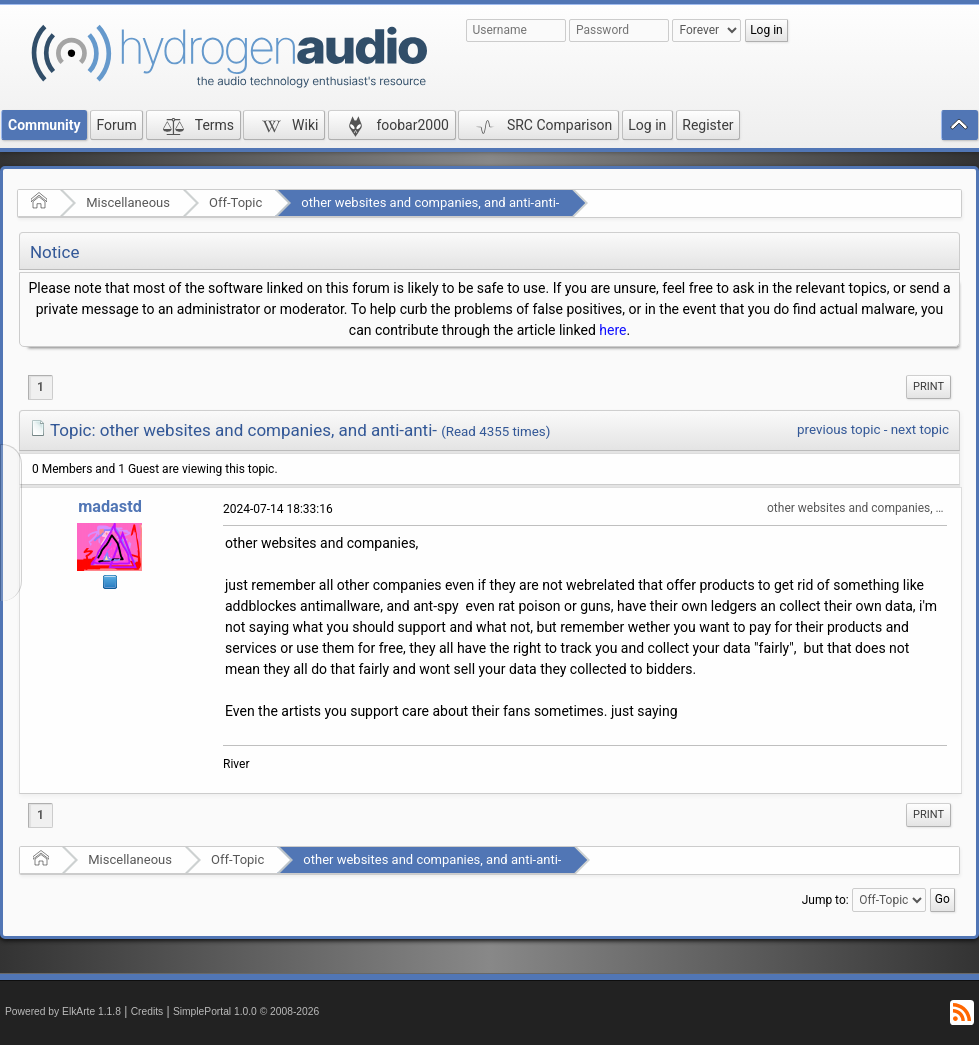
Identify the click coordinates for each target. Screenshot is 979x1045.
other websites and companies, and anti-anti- (430, 202)
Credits (147, 1011)
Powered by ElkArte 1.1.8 (63, 1011)
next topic (920, 429)
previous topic (838, 429)
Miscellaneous (128, 202)
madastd (110, 506)
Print (928, 386)
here (612, 330)
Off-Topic (235, 202)
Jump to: (825, 900)
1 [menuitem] (40, 387)
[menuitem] (928, 387)
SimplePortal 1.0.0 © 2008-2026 (246, 1011)
